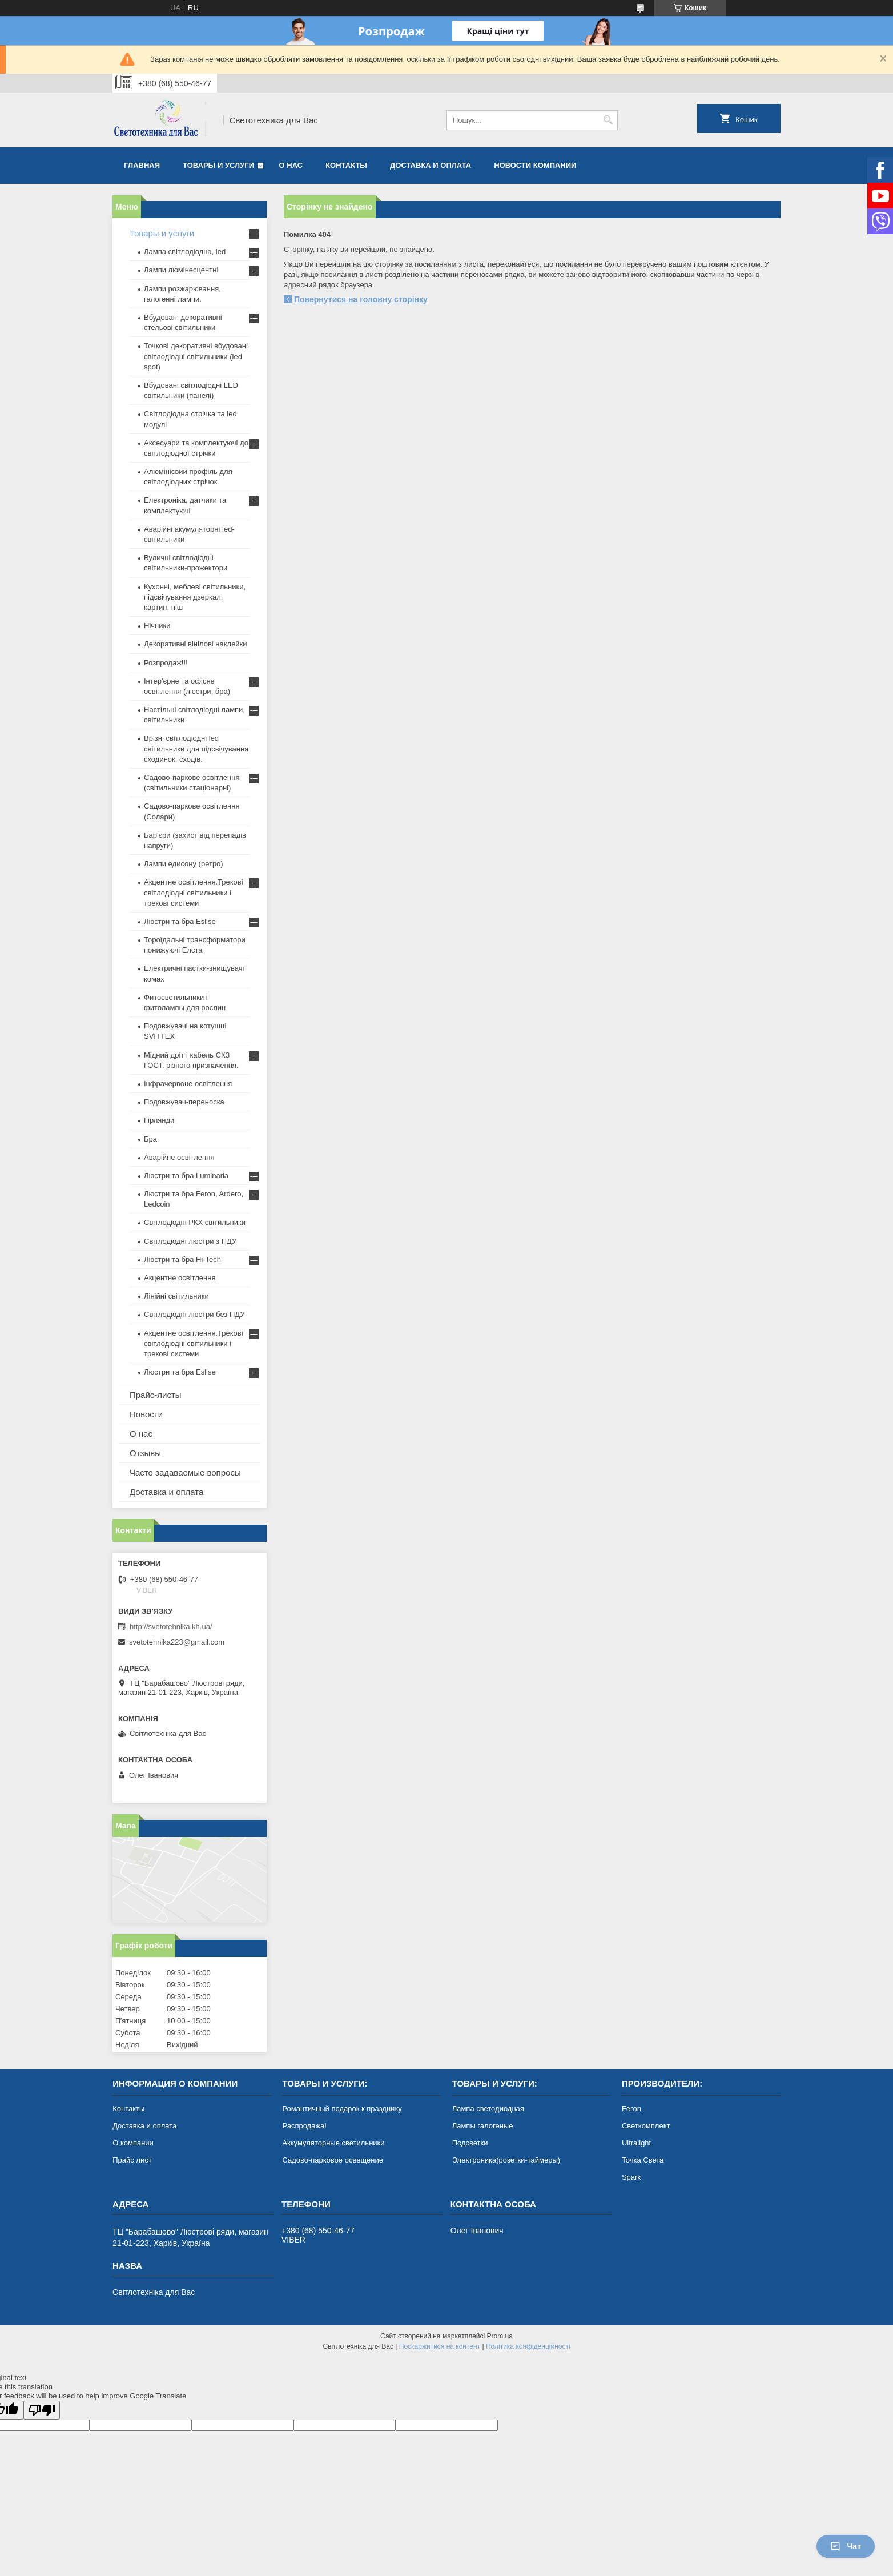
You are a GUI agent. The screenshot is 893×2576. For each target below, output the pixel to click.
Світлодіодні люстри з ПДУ (190, 1241)
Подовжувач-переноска (184, 1102)
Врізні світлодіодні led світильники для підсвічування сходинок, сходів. (196, 748)
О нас (291, 165)
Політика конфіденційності (528, 2346)
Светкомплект (646, 2125)
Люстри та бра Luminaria (186, 1175)
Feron (631, 2108)
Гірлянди (159, 1120)
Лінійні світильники (176, 1296)
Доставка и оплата (430, 165)
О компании (133, 2143)
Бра (150, 1139)
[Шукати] (608, 120)
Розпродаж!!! (166, 662)
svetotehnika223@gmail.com (176, 1642)
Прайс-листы (156, 1395)
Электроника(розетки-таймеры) (506, 2160)
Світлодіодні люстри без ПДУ (194, 1314)
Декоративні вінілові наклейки (195, 644)
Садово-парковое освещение (332, 2160)
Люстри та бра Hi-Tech (182, 1259)
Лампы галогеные (482, 2125)
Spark (631, 2177)
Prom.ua (500, 2336)
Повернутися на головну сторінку (361, 299)
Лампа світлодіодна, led (185, 251)
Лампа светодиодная (488, 2108)
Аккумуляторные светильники (333, 2143)
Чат (845, 2546)
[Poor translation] (41, 2410)
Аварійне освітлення (179, 1157)
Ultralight (636, 2143)
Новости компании (535, 165)
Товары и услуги (218, 165)
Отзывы (145, 1453)
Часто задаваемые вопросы (185, 1472)
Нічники (157, 625)
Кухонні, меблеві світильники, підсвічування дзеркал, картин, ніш (195, 597)
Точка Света (642, 2160)
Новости (146, 1414)
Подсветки (470, 2143)
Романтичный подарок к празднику (341, 2108)
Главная (142, 165)
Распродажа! (304, 2125)
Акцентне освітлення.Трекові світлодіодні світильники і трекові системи (193, 892)
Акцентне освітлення (179, 1277)
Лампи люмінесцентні (181, 270)
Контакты (346, 165)
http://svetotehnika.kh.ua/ (171, 1626)
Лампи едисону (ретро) (183, 863)
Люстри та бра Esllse (180, 921)
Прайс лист (131, 2160)
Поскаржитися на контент (439, 2346)
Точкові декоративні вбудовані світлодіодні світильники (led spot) (196, 356)
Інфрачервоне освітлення (188, 1083)
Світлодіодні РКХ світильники (195, 1222)
